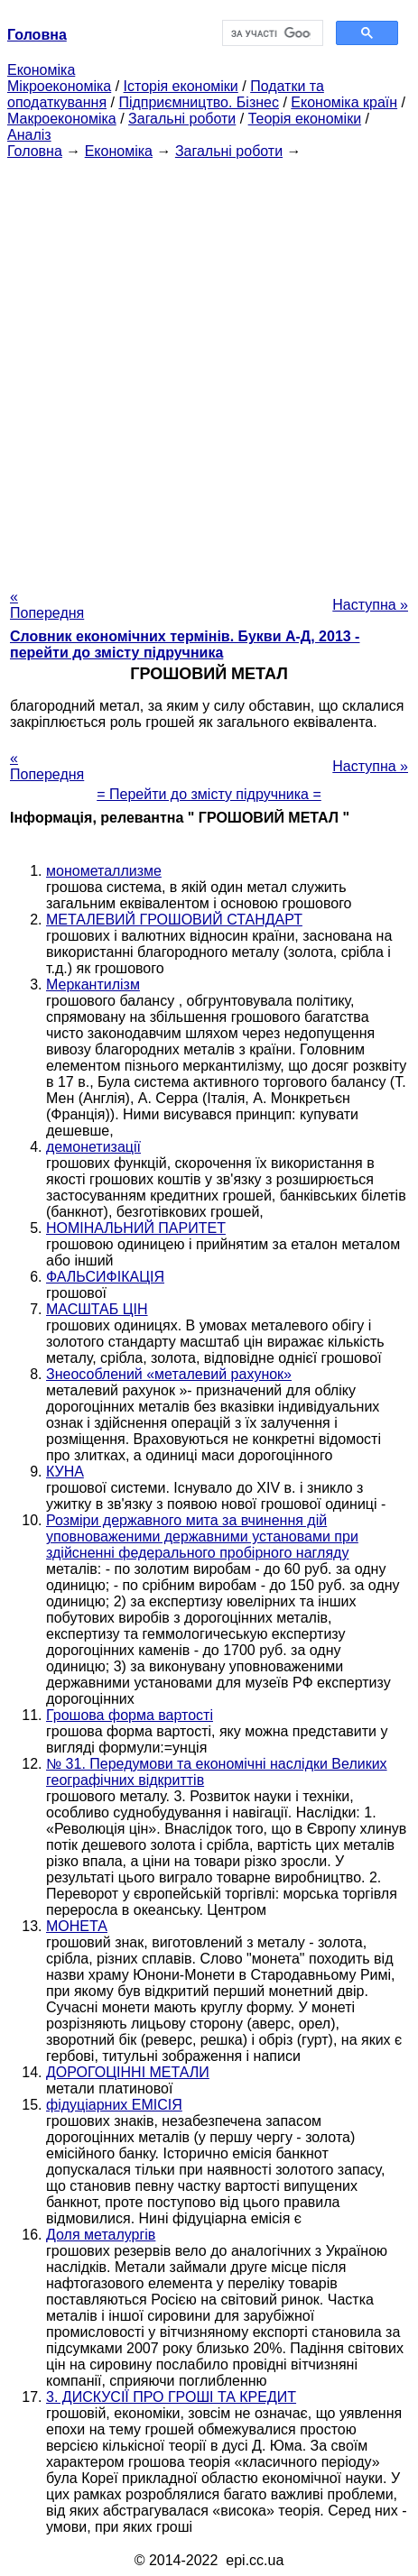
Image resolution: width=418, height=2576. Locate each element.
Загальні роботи (182, 118)
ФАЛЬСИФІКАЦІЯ (105, 1276)
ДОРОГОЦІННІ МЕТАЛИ (127, 2072)
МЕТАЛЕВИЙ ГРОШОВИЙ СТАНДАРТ (174, 919)
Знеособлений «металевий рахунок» (169, 1374)
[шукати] (271, 33)
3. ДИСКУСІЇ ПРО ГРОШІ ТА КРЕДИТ (171, 2397)
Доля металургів (100, 2234)
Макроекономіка (61, 118)
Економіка (41, 70)
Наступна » (370, 604)
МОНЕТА (76, 1926)
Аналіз (29, 135)
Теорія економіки (304, 118)
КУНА (65, 1471)
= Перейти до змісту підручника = (209, 794)
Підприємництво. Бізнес (198, 102)
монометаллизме (104, 871)
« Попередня (47, 605)
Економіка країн (344, 102)
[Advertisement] (209, 368)
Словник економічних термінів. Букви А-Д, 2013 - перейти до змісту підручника (184, 644)
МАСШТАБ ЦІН (97, 1309)
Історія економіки (181, 86)
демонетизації (93, 1147)
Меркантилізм (93, 984)
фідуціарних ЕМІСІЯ (114, 2104)
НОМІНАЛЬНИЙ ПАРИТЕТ (136, 1228)
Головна (34, 151)
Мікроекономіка (59, 86)
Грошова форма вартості (129, 1715)
